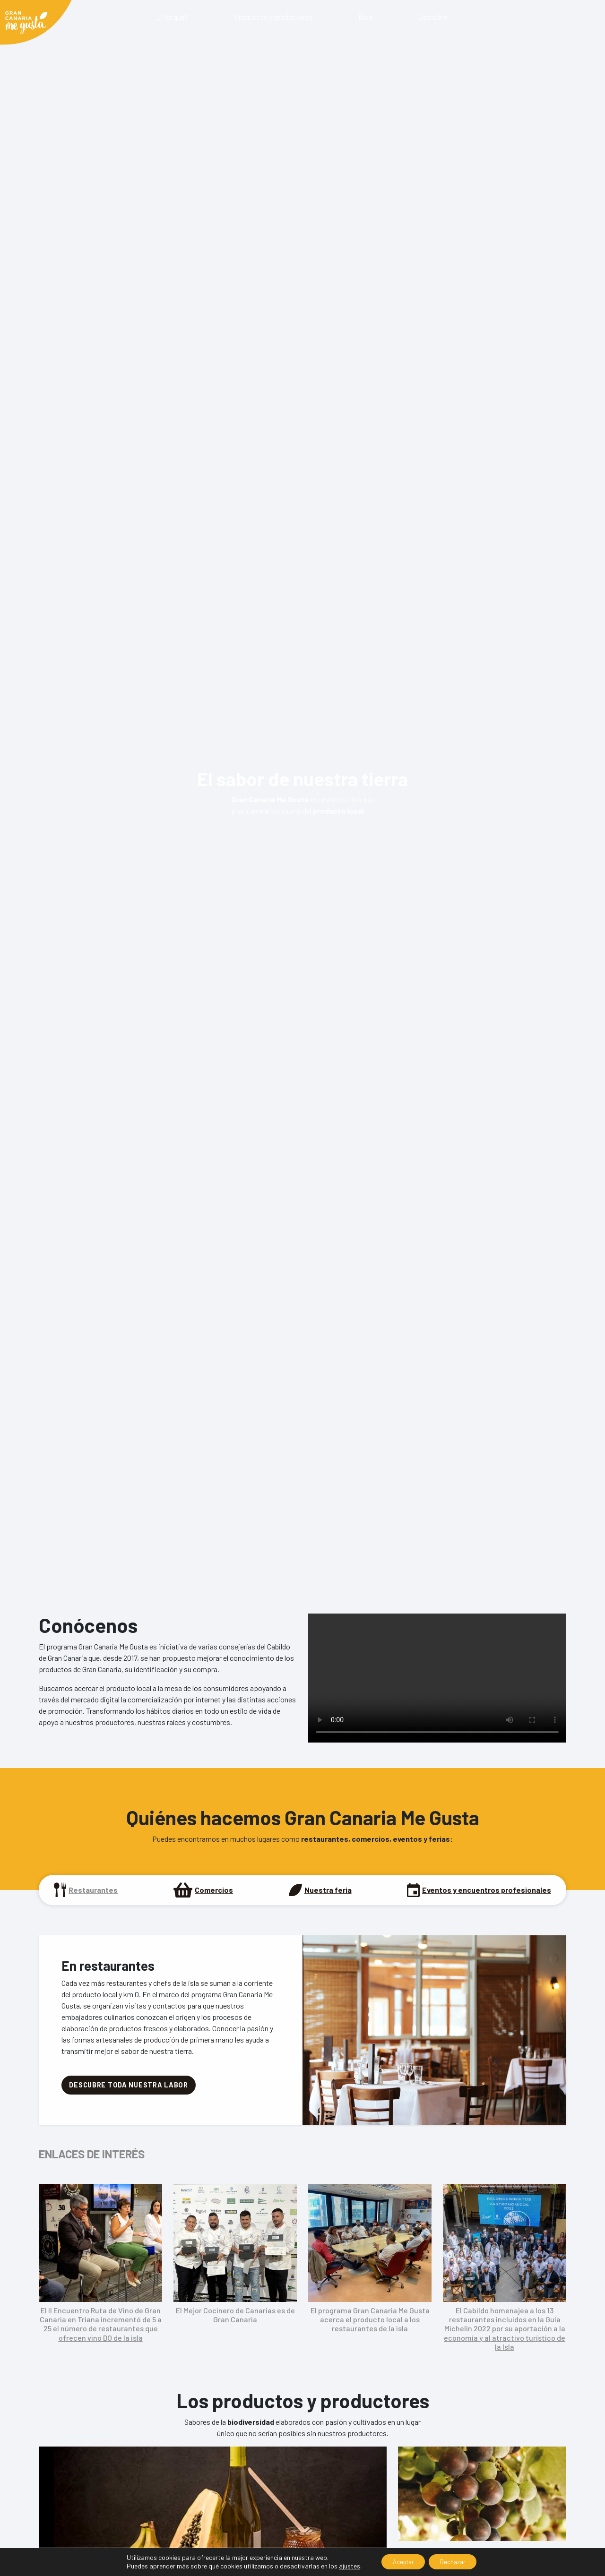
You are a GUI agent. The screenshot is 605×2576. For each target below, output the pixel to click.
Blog (365, 16)
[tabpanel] (302, 2143)
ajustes (341, 2565)
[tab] (85, 1890)
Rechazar (457, 2561)
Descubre (433, 16)
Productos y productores (273, 16)
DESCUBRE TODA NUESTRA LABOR (128, 2085)
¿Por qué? (173, 16)
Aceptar (400, 2561)
